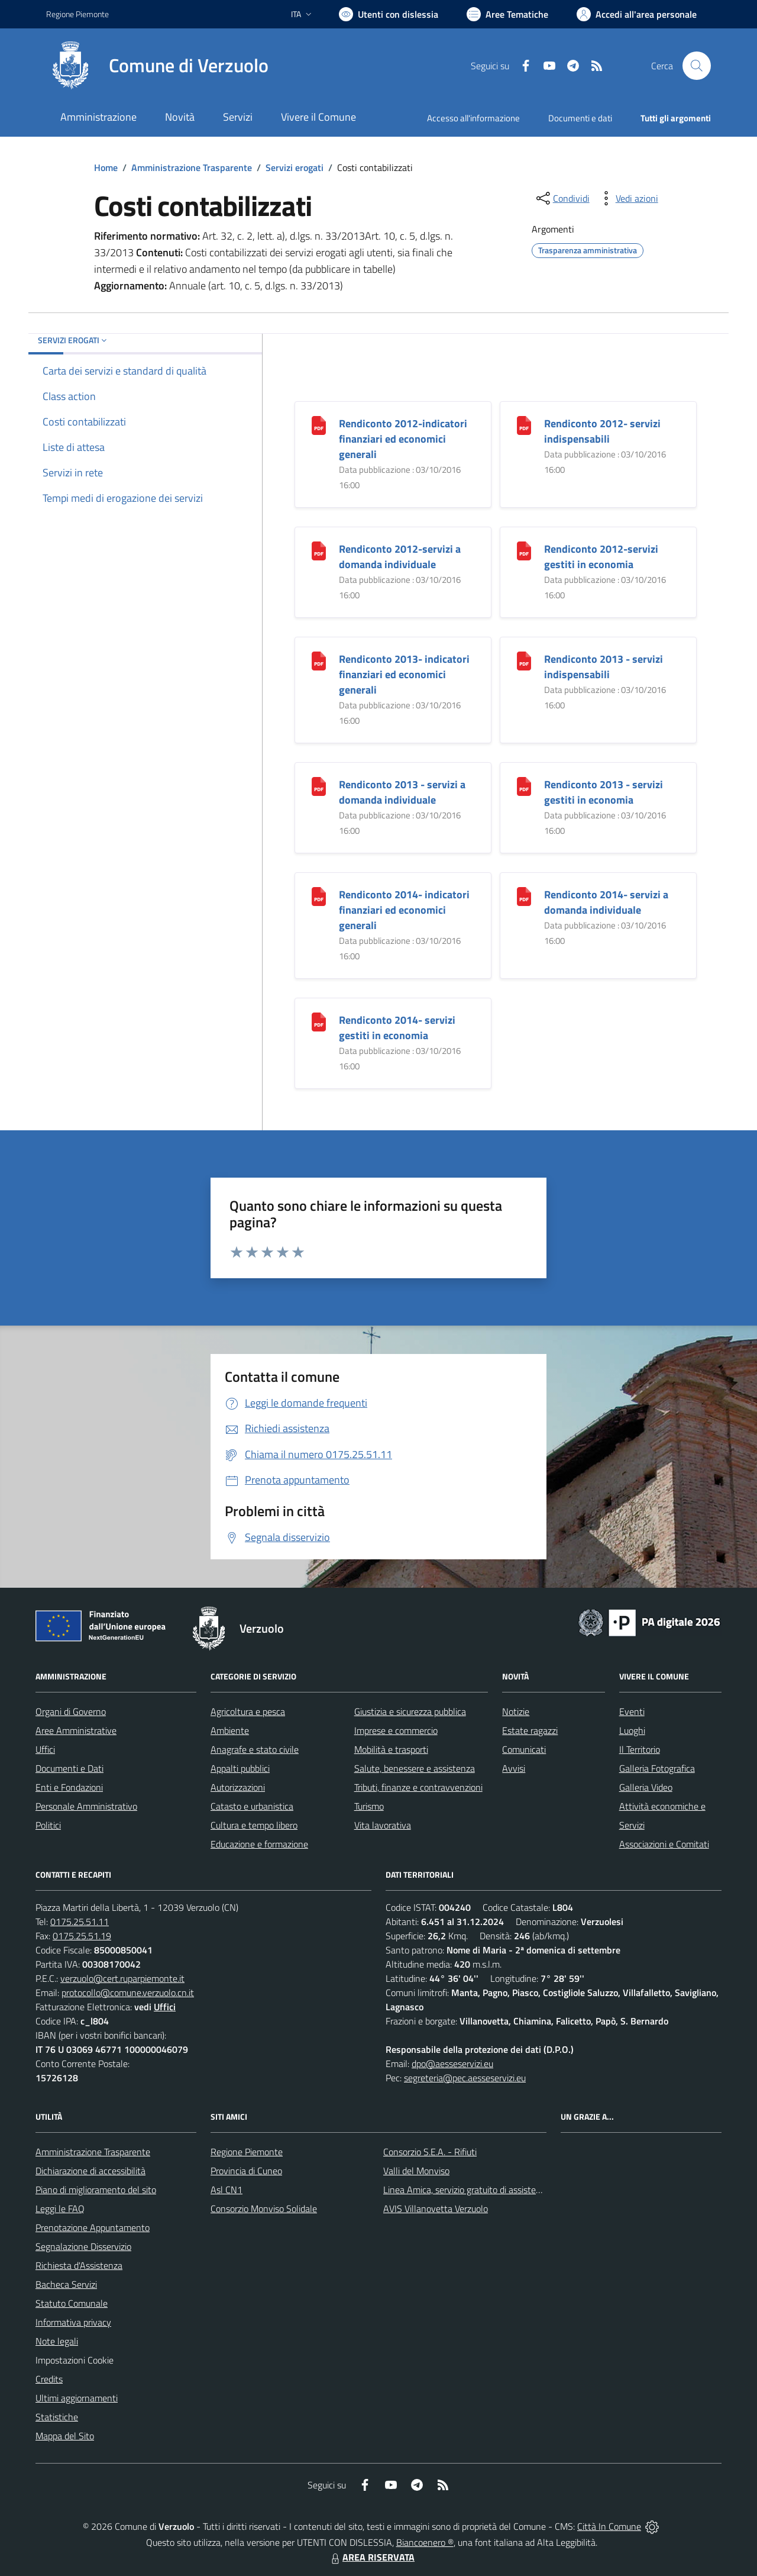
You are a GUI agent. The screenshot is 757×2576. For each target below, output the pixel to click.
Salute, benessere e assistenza (414, 1768)
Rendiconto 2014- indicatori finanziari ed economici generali (404, 909)
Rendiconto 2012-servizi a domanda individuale (400, 556)
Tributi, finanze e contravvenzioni (418, 1787)
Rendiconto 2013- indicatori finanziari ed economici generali (404, 674)
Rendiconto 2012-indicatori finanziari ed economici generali (403, 438)
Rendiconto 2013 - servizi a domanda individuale (402, 792)
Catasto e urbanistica (252, 1806)
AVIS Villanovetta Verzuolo (435, 2208)
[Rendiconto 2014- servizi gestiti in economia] (318, 1021)
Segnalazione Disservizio (83, 2246)
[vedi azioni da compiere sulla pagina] (627, 198)
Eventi (632, 1711)
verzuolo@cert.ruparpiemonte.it (122, 1978)
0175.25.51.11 (79, 1921)
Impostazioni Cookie (74, 2360)
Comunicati (524, 1749)
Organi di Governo (70, 1711)
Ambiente (230, 1730)
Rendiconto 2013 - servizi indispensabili (603, 666)
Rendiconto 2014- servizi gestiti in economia (397, 1027)
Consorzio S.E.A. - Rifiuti (430, 2152)
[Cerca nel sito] (696, 65)
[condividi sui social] (562, 198)
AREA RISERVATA (371, 2557)
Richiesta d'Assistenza (78, 2265)
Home (106, 167)
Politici (48, 1825)
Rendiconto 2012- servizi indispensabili (602, 431)
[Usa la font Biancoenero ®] (388, 14)
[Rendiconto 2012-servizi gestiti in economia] (524, 550)
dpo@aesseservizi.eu (452, 2063)
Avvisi (513, 1768)
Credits (49, 2379)
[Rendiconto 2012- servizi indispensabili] (524, 425)
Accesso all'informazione (473, 118)
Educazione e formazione (259, 1844)
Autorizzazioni (238, 1787)
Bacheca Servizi (66, 2284)
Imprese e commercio (396, 1730)
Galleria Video (645, 1787)
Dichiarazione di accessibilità (90, 2171)
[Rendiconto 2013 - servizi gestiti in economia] (524, 786)
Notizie (515, 1711)
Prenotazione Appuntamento (92, 2227)
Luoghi (632, 1730)
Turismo (369, 1806)
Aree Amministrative (76, 1730)
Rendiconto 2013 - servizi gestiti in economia (603, 792)
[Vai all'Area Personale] (636, 14)
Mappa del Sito (64, 2436)
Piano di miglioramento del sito (95, 2189)
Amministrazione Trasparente (191, 167)
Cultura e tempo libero (254, 1825)
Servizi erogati (294, 167)
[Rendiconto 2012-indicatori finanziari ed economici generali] (318, 425)
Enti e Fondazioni (69, 1787)
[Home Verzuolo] (157, 65)
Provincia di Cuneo (246, 2171)
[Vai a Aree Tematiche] (507, 14)
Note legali (56, 2341)
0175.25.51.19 (82, 1936)
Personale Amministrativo (86, 1806)
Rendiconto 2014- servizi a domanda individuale (606, 902)
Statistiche (56, 2417)
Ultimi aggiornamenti (76, 2398)
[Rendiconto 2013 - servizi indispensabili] (524, 660)
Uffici (45, 1749)
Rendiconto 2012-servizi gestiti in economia (601, 556)
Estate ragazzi (530, 1730)
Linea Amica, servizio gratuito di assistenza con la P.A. (488, 2189)
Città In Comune (609, 2526)
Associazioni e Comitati (664, 1844)
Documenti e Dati (69, 1768)
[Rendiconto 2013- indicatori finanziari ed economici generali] (318, 660)
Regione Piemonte (247, 2152)
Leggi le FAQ (60, 2208)
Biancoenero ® (425, 2542)
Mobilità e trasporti (391, 1749)
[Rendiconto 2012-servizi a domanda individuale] (318, 550)
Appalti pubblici (240, 1768)
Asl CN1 (226, 2189)
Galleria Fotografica (657, 1768)
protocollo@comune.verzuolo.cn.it (128, 1992)
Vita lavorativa (382, 1825)
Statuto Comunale (71, 2303)
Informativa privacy (73, 2322)
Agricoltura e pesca (248, 1711)
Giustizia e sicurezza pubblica (410, 1711)
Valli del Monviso (416, 2171)
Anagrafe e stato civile (255, 1749)
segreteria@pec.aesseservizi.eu (465, 2078)
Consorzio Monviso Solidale (264, 2208)
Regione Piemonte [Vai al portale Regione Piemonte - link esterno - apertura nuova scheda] (77, 14)
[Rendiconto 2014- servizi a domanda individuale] (524, 896)
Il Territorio (639, 1749)
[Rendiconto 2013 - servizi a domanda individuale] (318, 786)
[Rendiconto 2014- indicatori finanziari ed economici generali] (318, 896)
